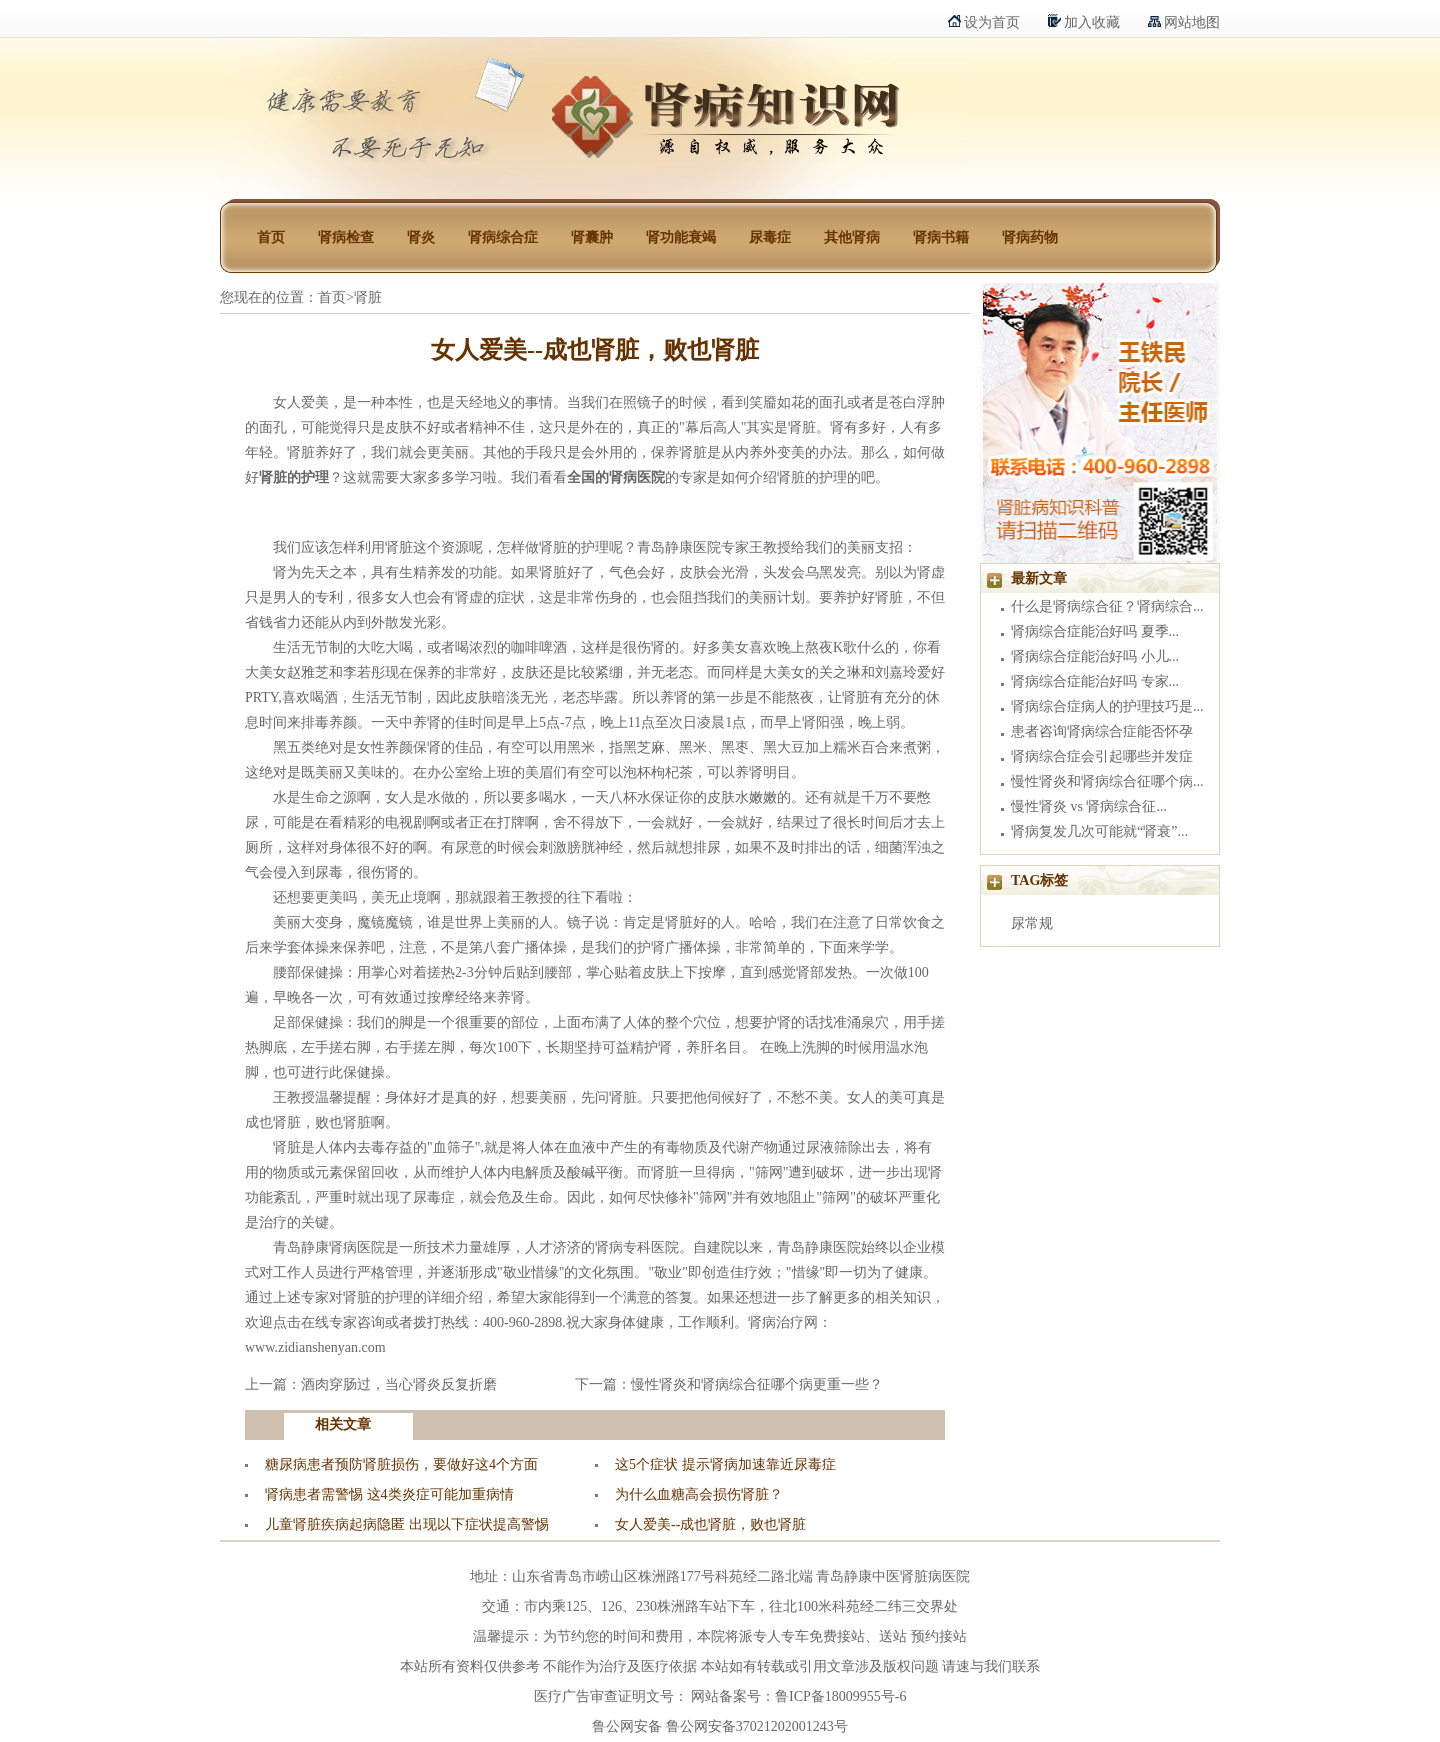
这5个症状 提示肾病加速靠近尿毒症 (725, 1464)
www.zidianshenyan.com (315, 1347)
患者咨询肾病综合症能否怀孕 (1102, 731)
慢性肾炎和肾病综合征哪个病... (1107, 781)
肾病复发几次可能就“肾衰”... (1099, 831)
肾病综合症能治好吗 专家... (1095, 681)
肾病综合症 (503, 237)
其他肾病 (852, 237)
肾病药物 (1030, 237)
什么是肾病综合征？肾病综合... (1107, 606)
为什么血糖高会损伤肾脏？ (699, 1494)
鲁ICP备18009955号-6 (840, 1696)
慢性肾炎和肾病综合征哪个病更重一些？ (757, 1384)
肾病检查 (346, 237)
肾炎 (421, 237)
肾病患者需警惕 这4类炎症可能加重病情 (389, 1494)
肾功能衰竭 (681, 237)
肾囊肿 (592, 237)
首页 (271, 237)
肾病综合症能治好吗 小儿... (1095, 656)
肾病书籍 (941, 237)
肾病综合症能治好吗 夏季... (1095, 631)
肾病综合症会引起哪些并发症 (1102, 756)
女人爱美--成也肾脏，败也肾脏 (710, 1524)
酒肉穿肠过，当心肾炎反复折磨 (399, 1384)
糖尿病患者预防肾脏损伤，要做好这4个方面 (401, 1464)
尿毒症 (770, 237)
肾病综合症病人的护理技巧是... (1107, 706)
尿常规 (1032, 923)
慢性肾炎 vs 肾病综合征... (1089, 806)
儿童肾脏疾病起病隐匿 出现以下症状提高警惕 (407, 1524)
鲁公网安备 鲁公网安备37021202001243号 (720, 1726)
